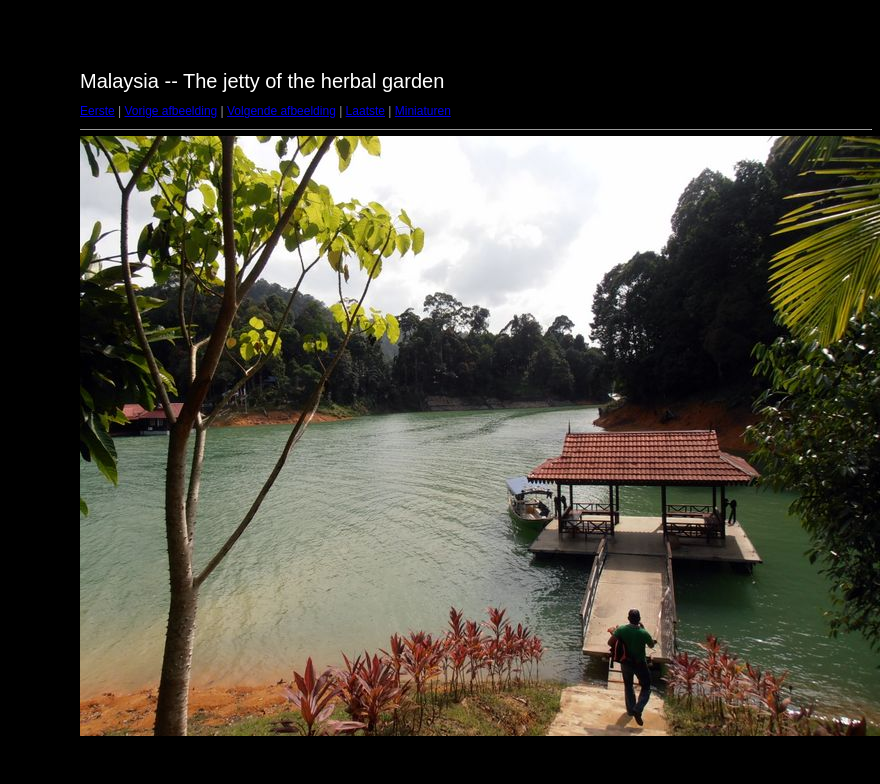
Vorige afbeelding (170, 111)
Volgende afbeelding (281, 111)
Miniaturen (423, 111)
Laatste (365, 111)
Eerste (97, 111)
